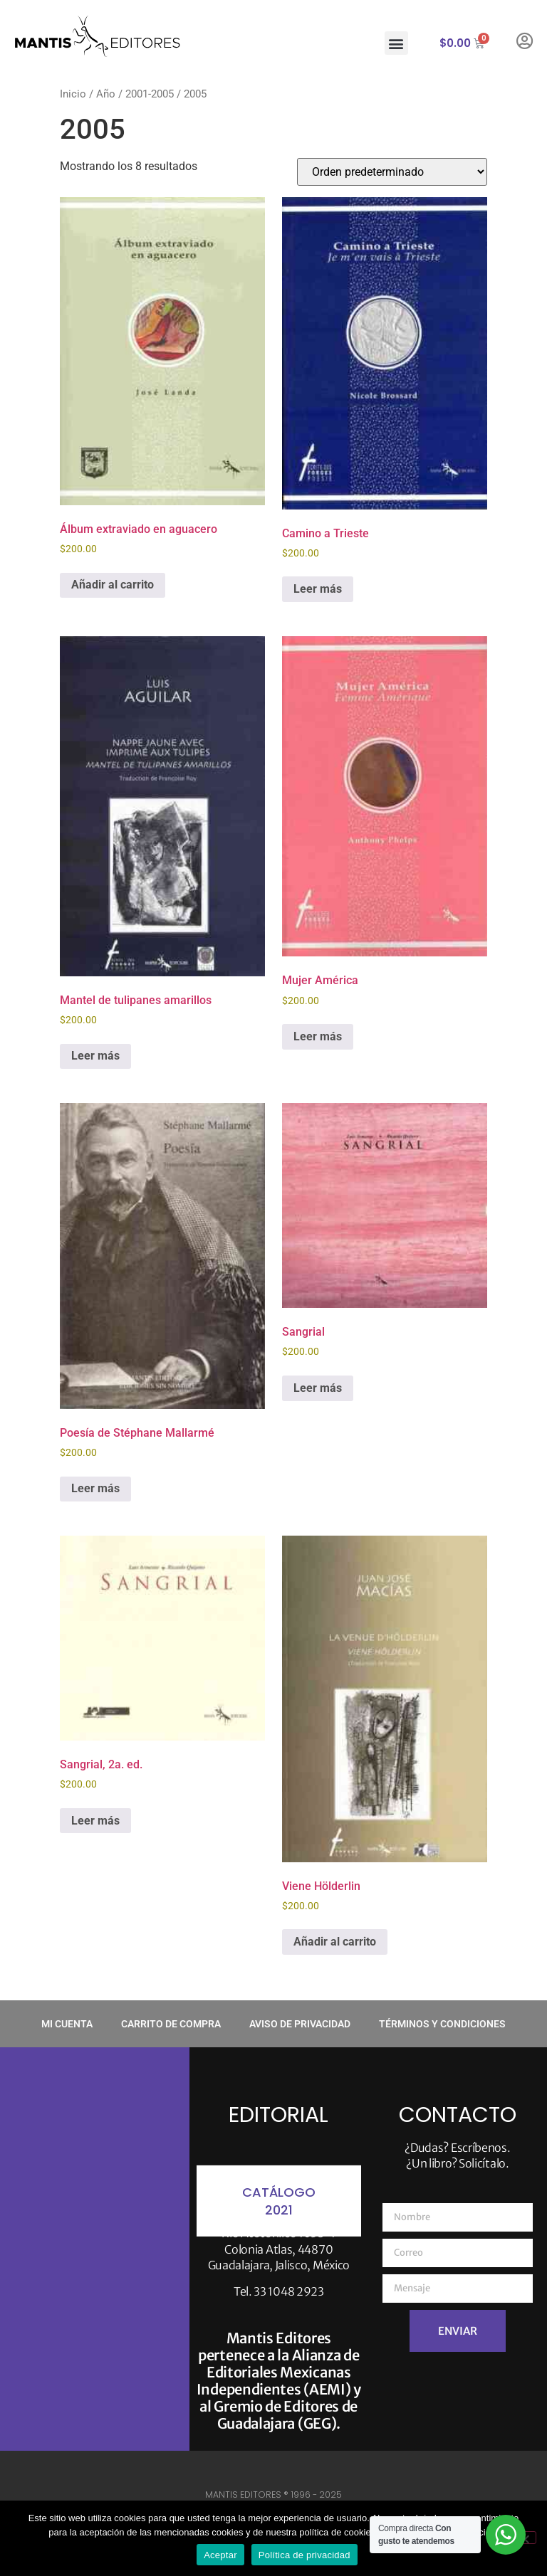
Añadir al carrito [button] (112, 584)
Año (105, 94)
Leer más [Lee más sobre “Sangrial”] (317, 1388)
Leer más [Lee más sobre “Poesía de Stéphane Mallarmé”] (95, 1488)
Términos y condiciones (442, 2023)
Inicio (73, 94)
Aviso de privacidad (299, 2023)
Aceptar (220, 2555)
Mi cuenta (67, 2023)
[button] (396, 43)
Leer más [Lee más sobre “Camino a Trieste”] (317, 589)
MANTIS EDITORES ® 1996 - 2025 (273, 2494)
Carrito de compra (171, 2023)
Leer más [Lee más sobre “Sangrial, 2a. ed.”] (95, 1820)
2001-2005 (149, 94)
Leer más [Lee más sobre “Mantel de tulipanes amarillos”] (95, 1055)
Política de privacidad (304, 2555)
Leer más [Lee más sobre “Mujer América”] (317, 1036)
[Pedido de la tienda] (392, 172)
